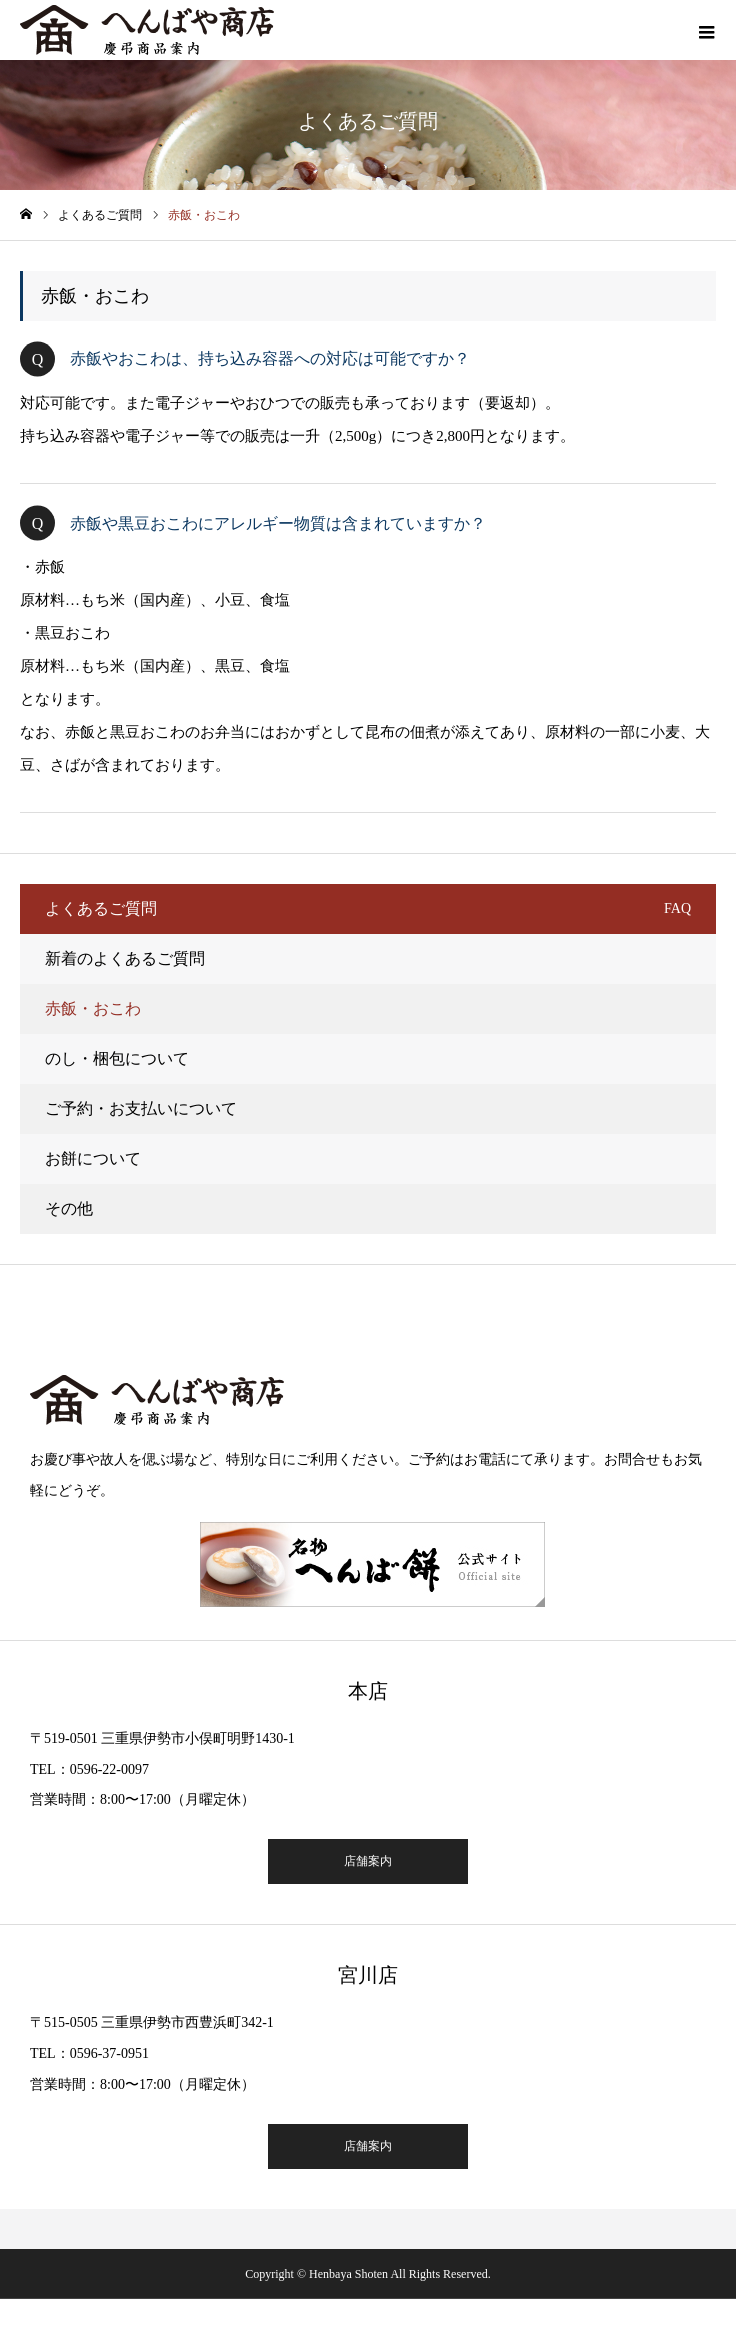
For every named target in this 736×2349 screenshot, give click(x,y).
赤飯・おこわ (93, 1008)
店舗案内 (368, 1861)
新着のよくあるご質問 (125, 958)
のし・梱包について (117, 1058)
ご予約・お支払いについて (141, 1108)
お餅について (93, 1158)
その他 (69, 1208)
